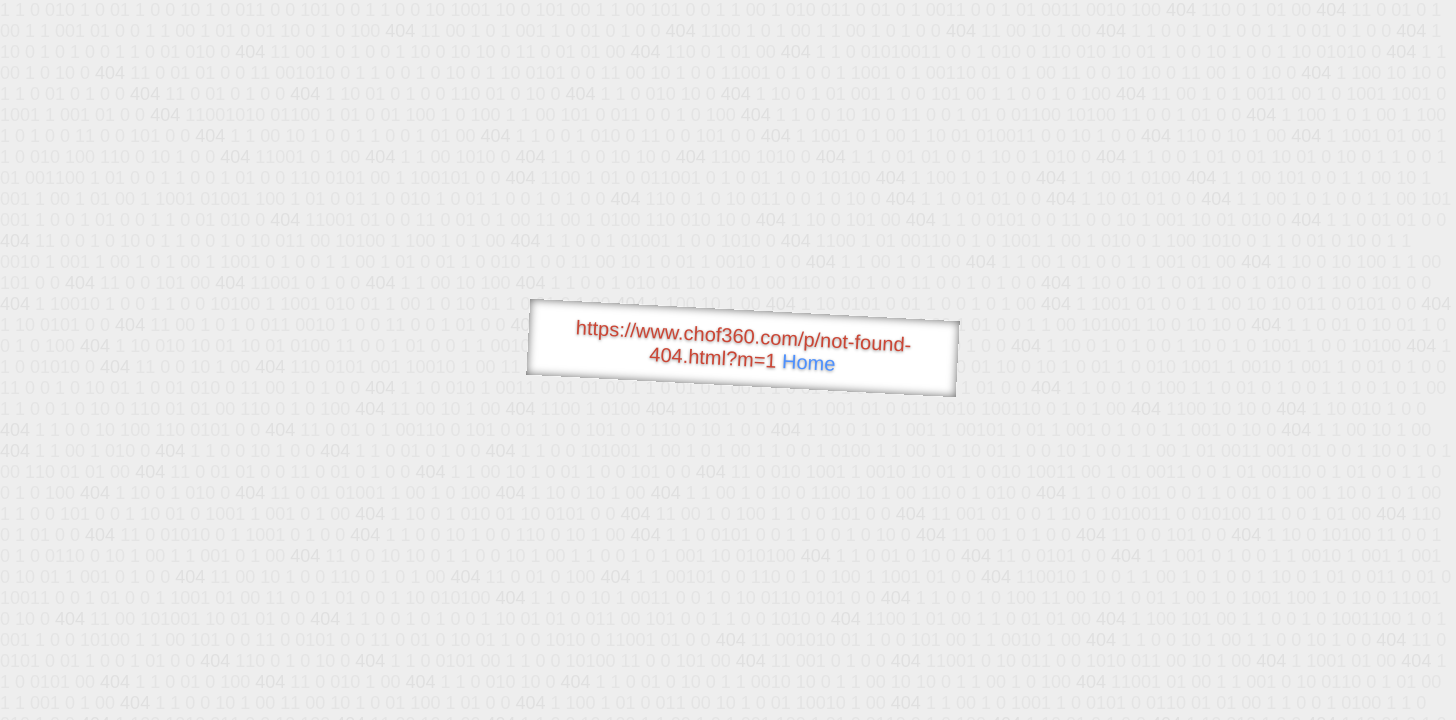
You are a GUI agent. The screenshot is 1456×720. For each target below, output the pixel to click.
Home (809, 362)
